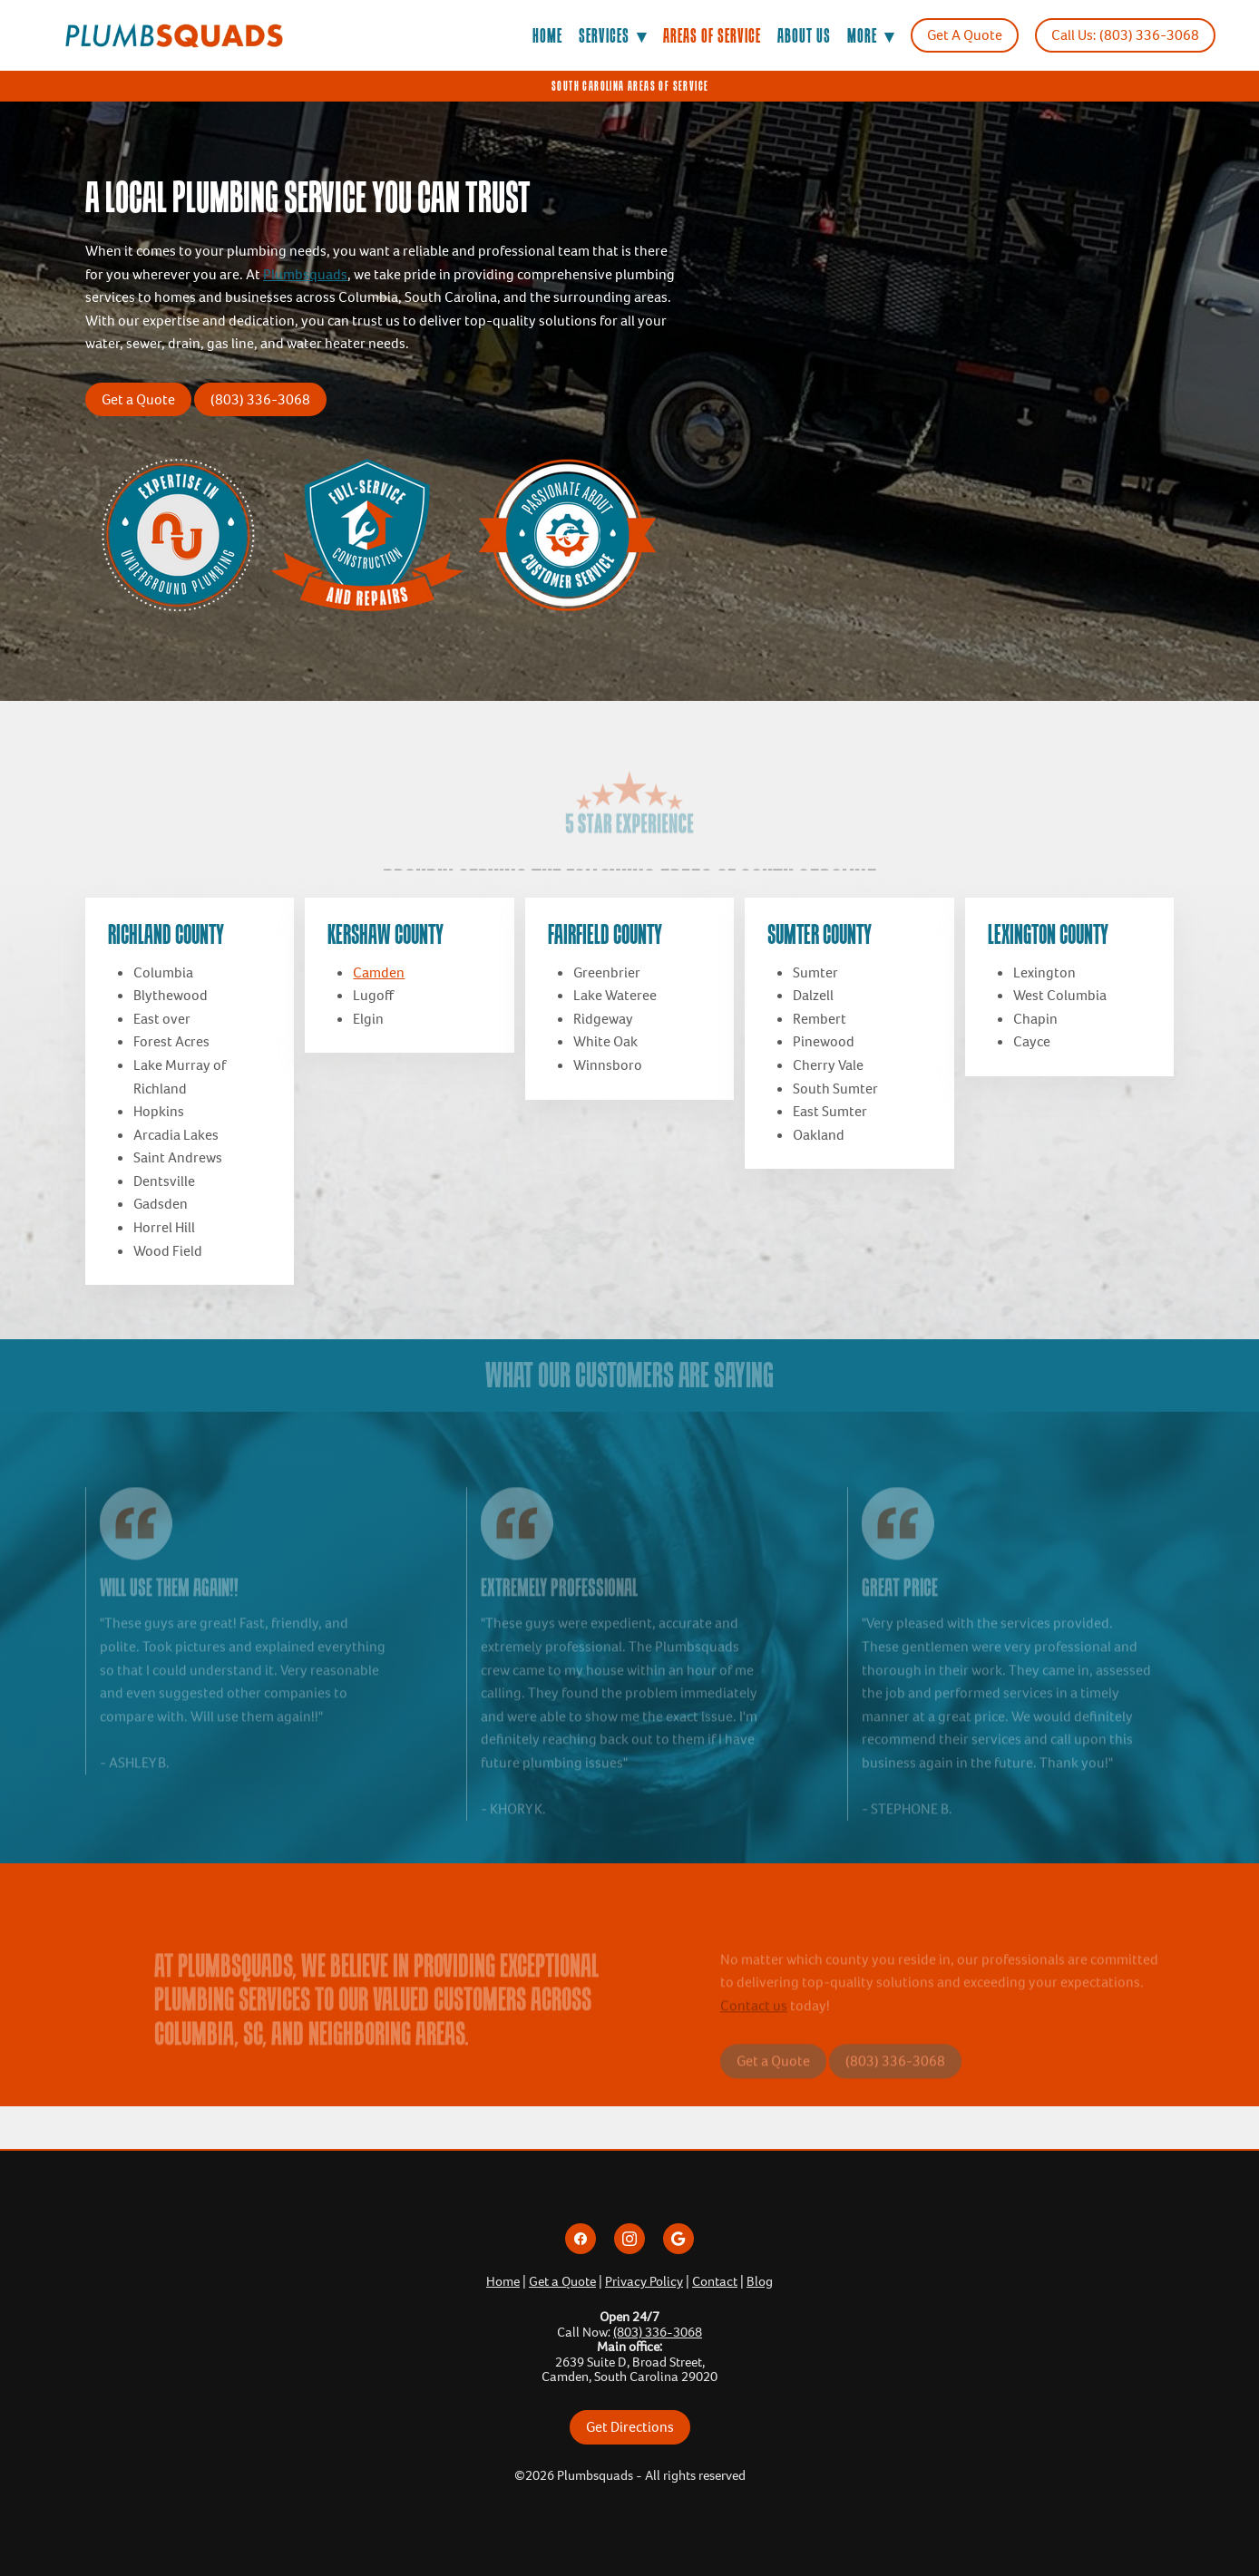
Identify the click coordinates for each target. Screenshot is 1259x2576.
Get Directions (630, 2426)
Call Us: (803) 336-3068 (1125, 34)
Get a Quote (138, 399)
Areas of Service (712, 35)
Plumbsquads (305, 274)
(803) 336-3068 (260, 399)
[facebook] (580, 2238)
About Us (804, 35)
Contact (714, 2281)
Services (613, 35)
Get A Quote (964, 34)
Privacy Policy (644, 2281)
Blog (760, 2281)
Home (547, 35)
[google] (678, 2238)
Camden (379, 972)
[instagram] (629, 2238)
